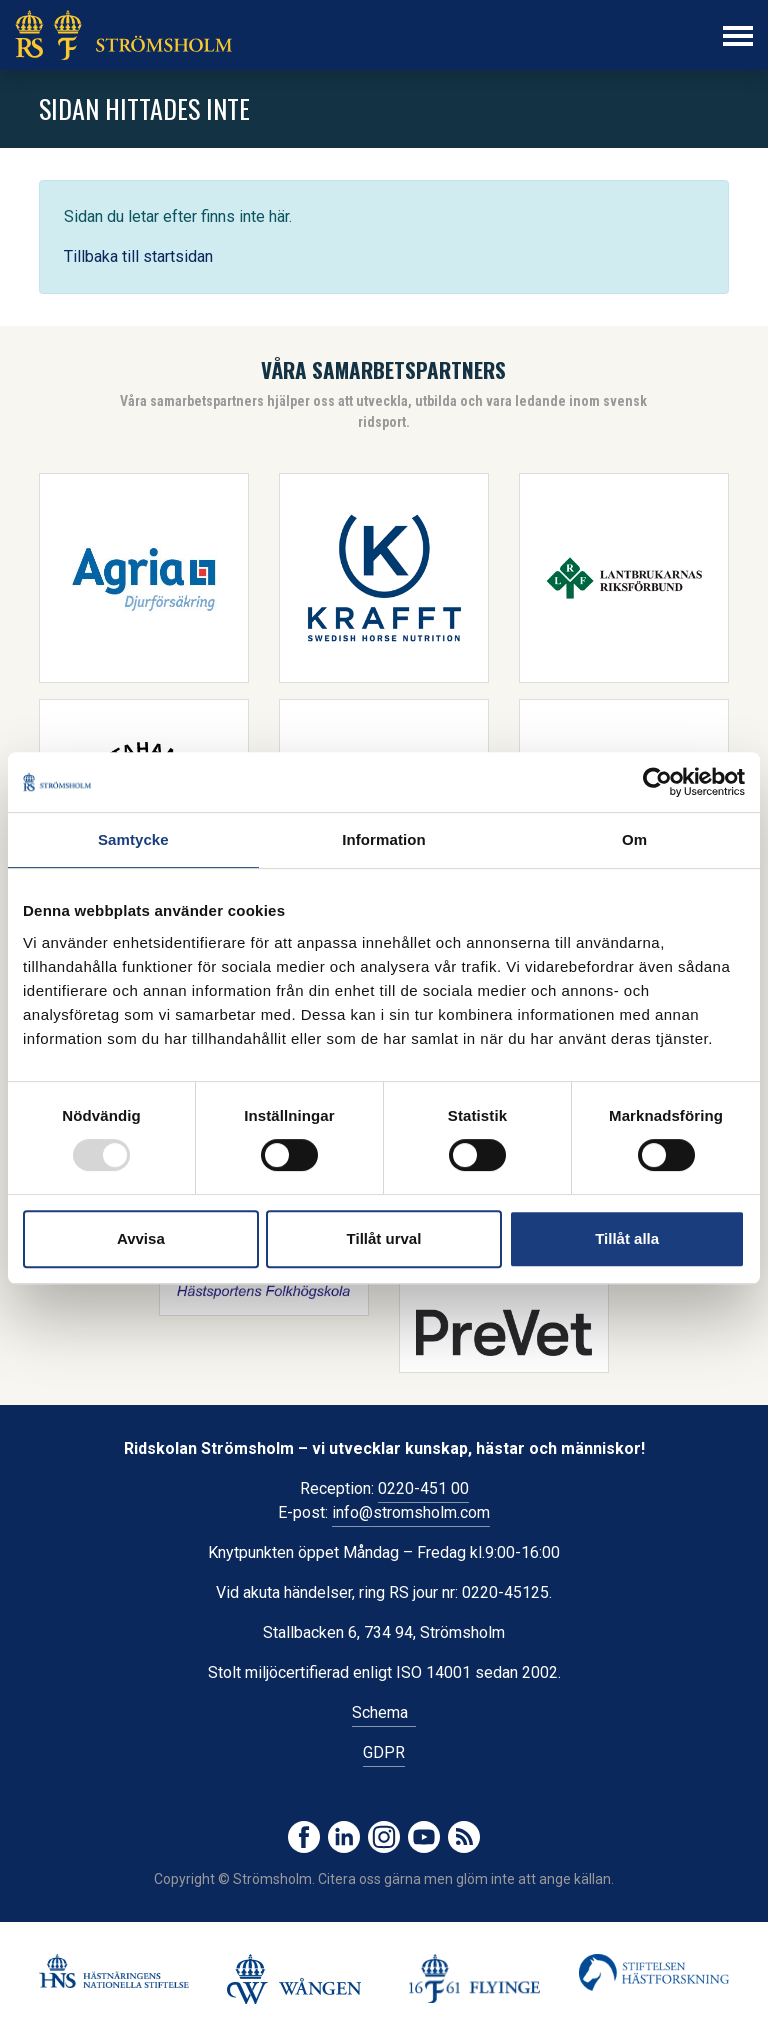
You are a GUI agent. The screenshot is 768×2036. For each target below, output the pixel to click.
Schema (384, 1712)
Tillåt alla (627, 1238)
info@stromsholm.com (411, 1512)
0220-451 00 (423, 1488)
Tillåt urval (384, 1238)
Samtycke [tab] (133, 839)
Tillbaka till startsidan (138, 256)
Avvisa (141, 1238)
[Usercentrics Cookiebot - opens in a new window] (657, 782)
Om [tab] (634, 839)
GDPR (384, 1752)
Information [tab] (384, 839)
